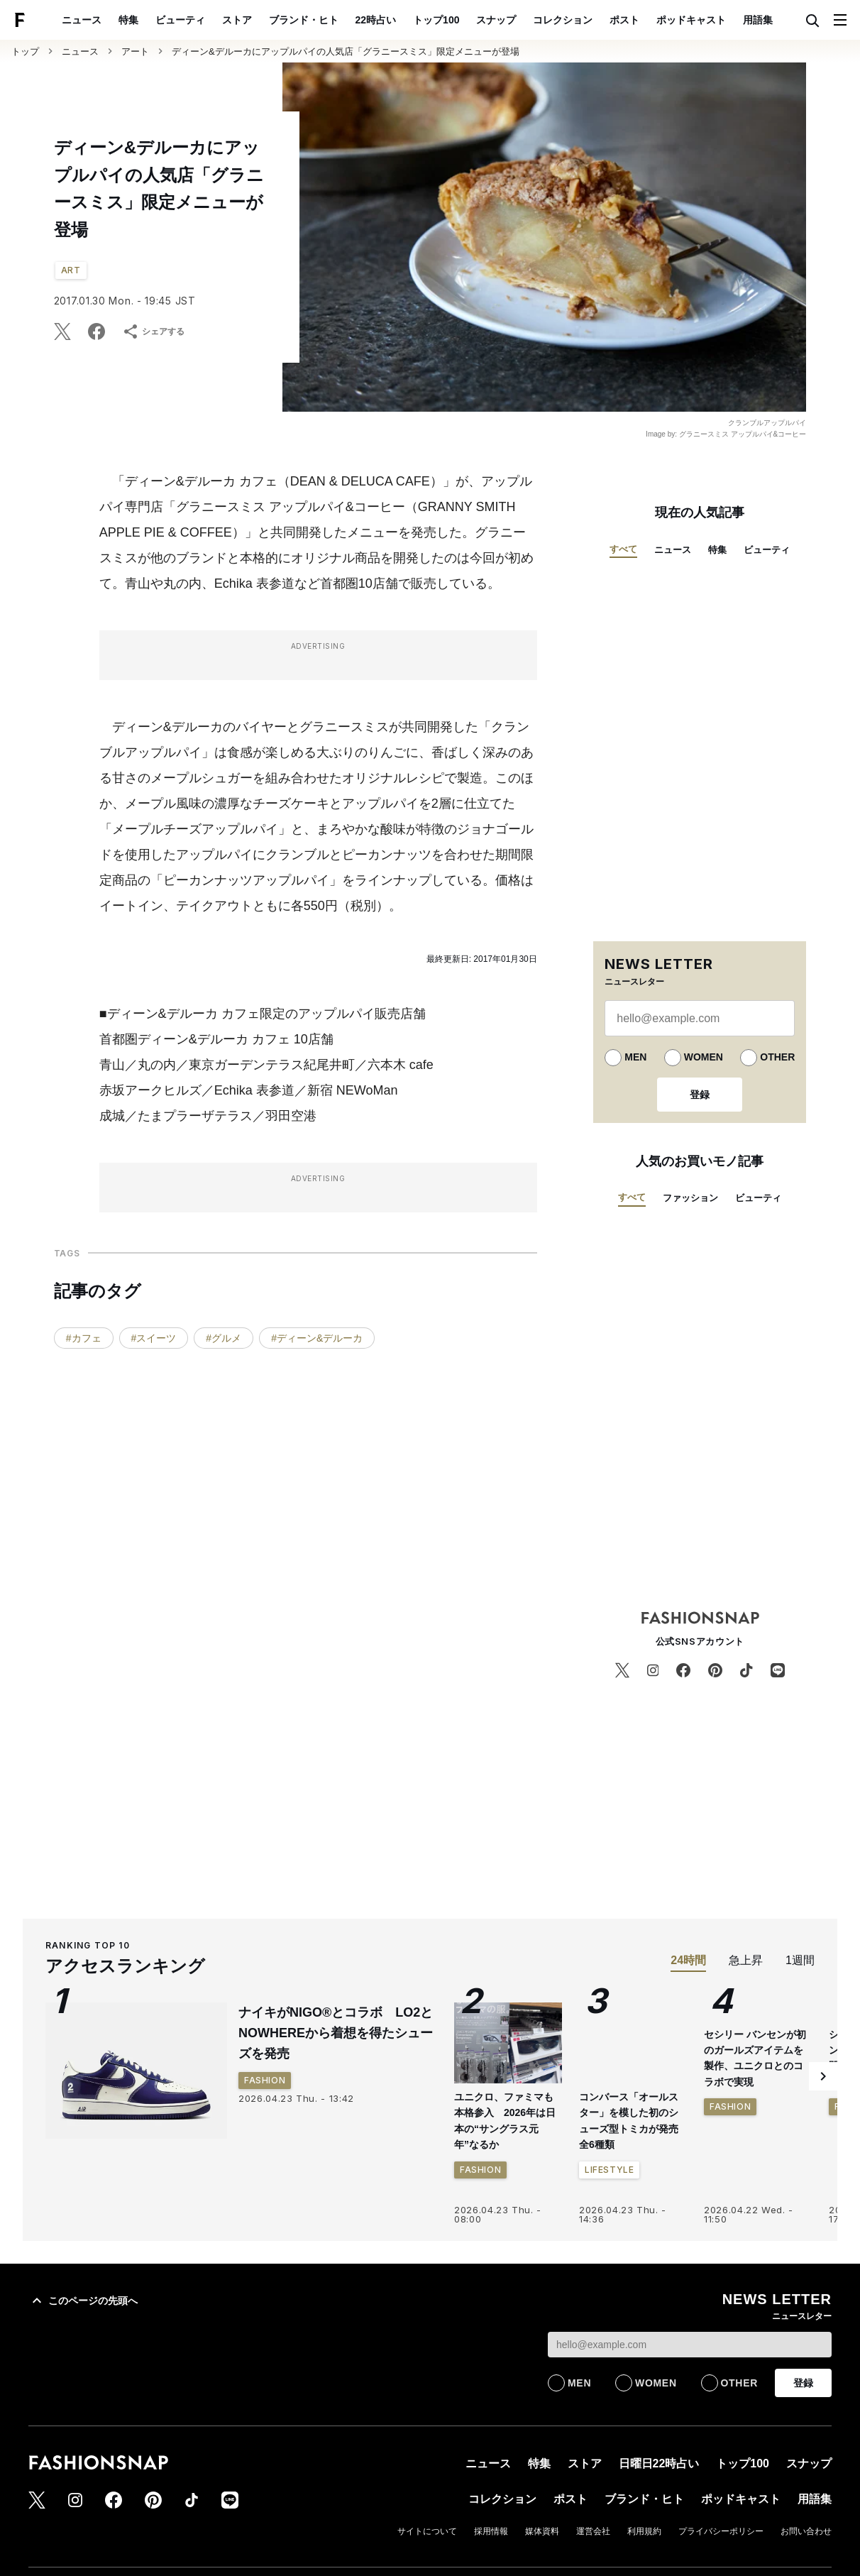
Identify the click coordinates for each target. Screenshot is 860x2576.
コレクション (562, 20)
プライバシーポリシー (720, 2531)
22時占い (376, 20)
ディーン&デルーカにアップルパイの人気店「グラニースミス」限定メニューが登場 (345, 51)
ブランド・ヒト (303, 20)
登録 (700, 1094)
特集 (128, 20)
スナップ (496, 20)
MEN (635, 1057)
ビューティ (180, 20)
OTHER (777, 1057)
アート (135, 51)
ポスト (624, 20)
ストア (237, 20)
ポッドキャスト (691, 20)
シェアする (153, 331)
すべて (623, 549)
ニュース (81, 20)
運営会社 (593, 2531)
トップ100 (436, 20)
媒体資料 (542, 2531)
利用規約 (644, 2531)
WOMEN (703, 1057)
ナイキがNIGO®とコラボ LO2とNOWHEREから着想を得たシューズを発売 (335, 2033)
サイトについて (427, 2531)
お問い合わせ (806, 2531)
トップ (25, 51)
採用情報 (491, 2531)
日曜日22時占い (659, 2463)
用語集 (758, 20)
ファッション (690, 1198)
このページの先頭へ (83, 2300)
